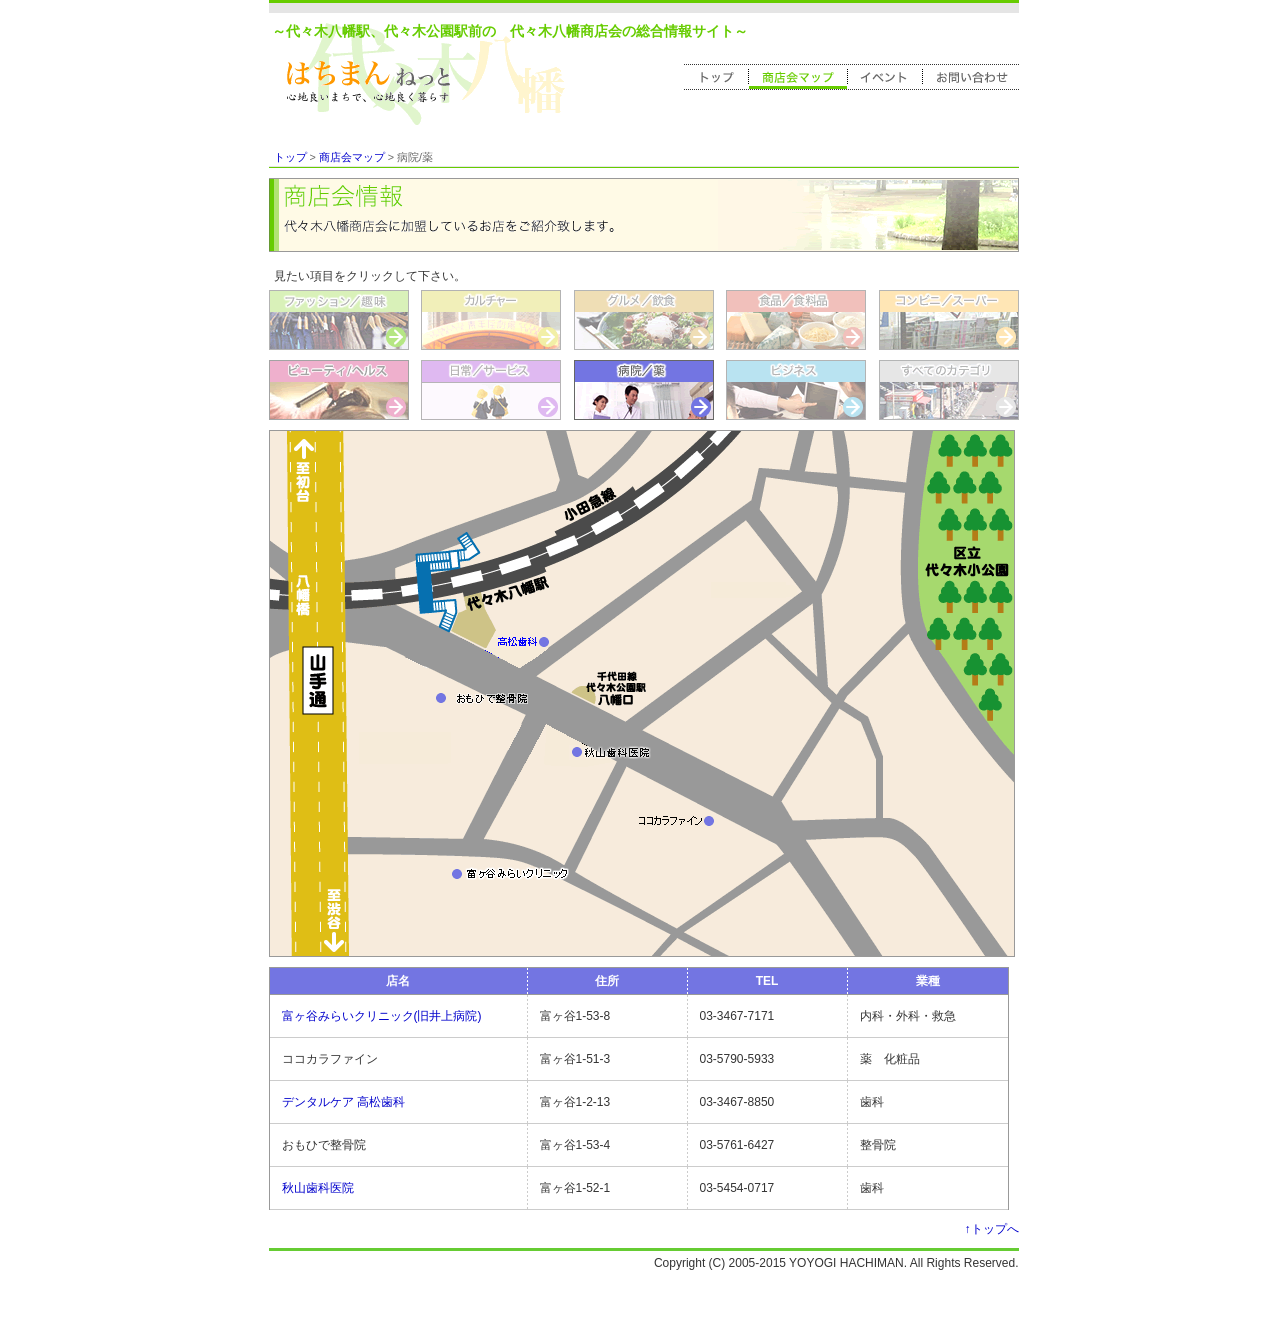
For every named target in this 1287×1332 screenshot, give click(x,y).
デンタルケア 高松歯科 (343, 1102)
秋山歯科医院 (318, 1188)
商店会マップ (352, 157)
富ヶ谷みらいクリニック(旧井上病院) (382, 1016)
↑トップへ (992, 1229)
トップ (290, 157)
